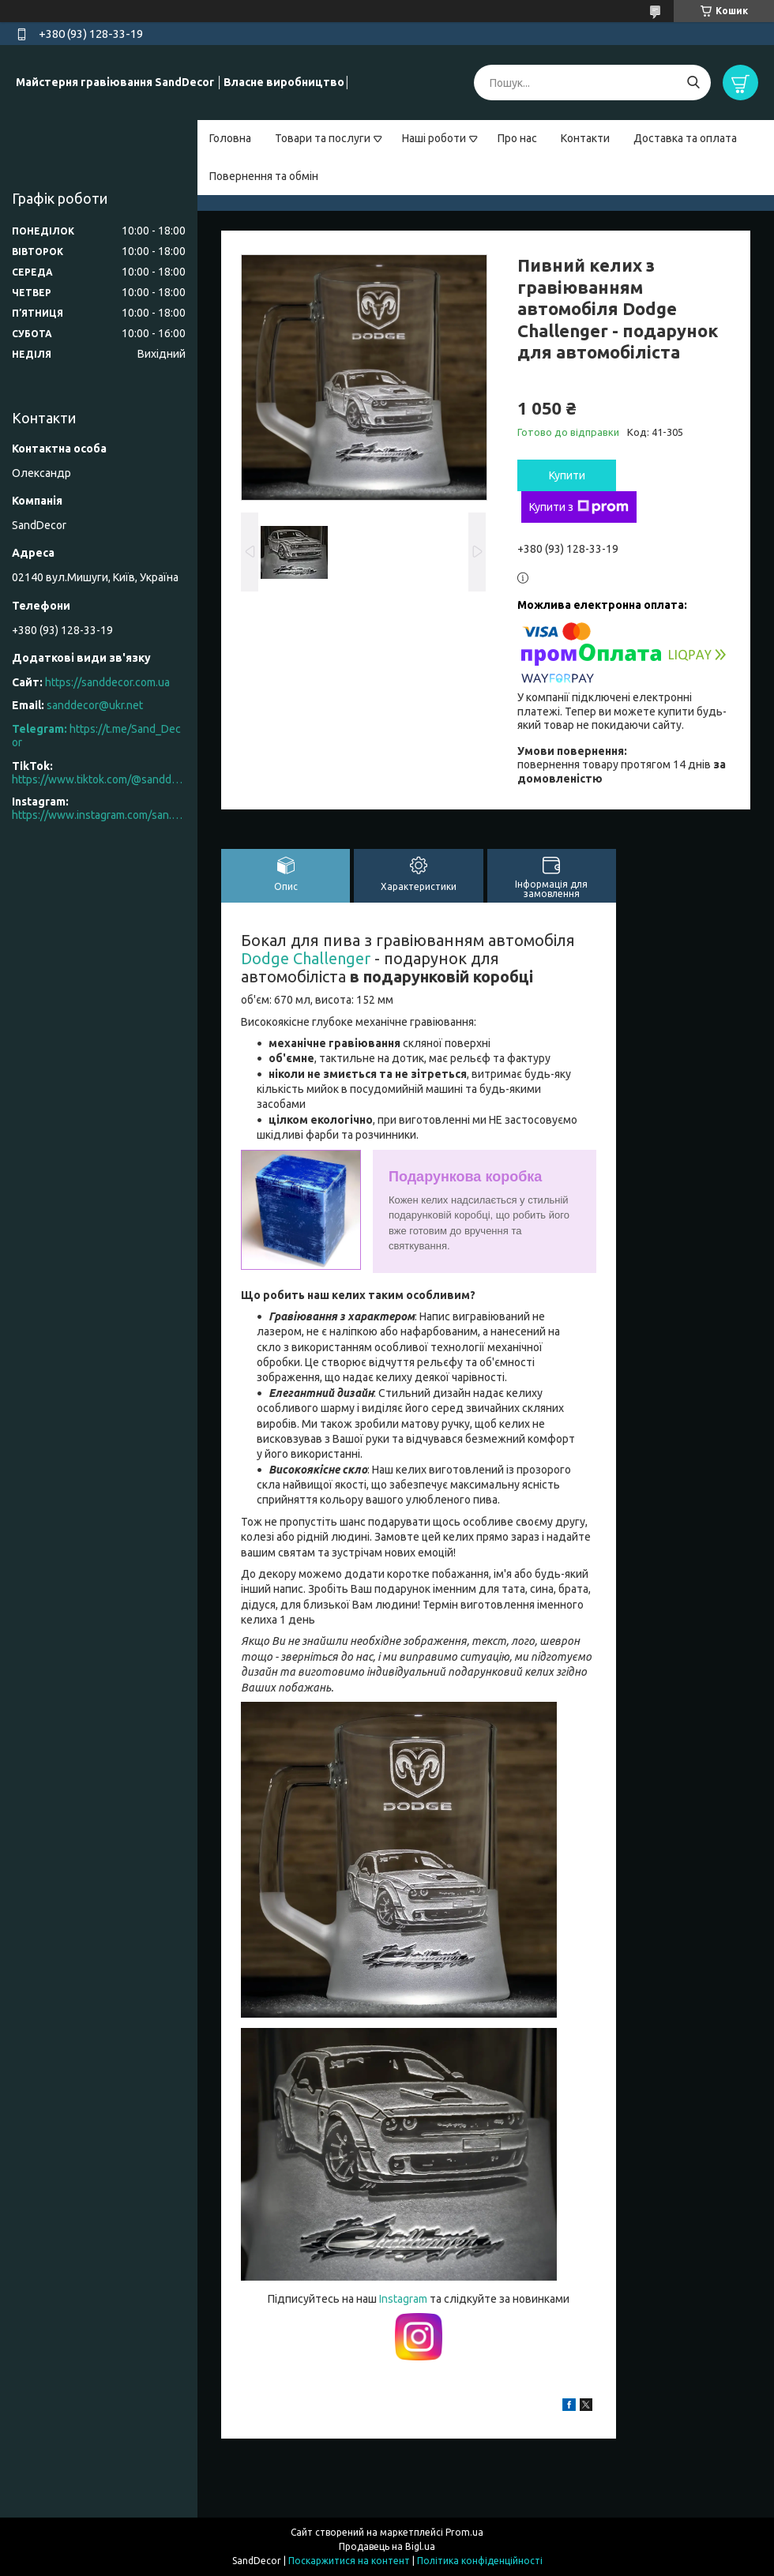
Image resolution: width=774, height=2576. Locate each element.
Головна (230, 138)
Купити (567, 475)
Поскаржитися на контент (349, 2560)
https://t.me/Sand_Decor (96, 736)
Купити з (579, 507)
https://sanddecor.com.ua (107, 682)
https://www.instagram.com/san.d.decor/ (99, 815)
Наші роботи (434, 138)
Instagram (404, 2298)
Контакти (585, 138)
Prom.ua (464, 2532)
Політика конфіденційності (480, 2560)
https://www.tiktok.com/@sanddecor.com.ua (99, 779)
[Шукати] (693, 82)
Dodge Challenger (305, 958)
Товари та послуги (322, 138)
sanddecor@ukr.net (95, 705)
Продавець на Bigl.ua (387, 2546)
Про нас (517, 138)
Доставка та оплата (685, 138)
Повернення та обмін (263, 176)
